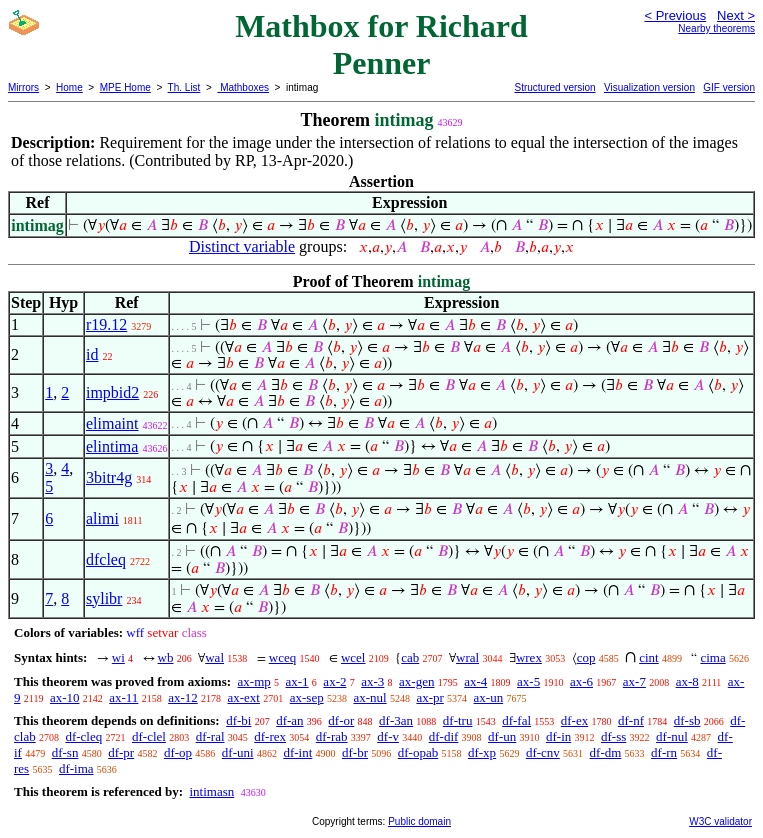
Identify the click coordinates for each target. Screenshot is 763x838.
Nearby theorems (716, 28)
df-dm (606, 752)
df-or (341, 720)
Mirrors (23, 87)
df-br (355, 752)
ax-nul (369, 697)
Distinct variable (242, 246)
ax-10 (65, 697)
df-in (558, 736)
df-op (178, 752)
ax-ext (243, 697)
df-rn (664, 752)
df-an (289, 720)
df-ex (574, 720)
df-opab (418, 752)
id (92, 354)
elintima (112, 446)
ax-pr (429, 697)
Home (69, 87)
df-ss (613, 736)
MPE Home (125, 87)
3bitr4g (109, 477)
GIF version (729, 87)
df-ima (76, 768)
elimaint (112, 423)
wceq (282, 657)
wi (118, 657)
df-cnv (543, 752)
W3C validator (720, 821)
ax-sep (307, 697)
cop (586, 657)
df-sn (65, 752)
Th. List (184, 87)
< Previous (675, 15)
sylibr (104, 598)
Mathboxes (243, 87)
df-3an (396, 720)
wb (166, 657)
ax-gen (416, 681)
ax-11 (123, 697)
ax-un (489, 697)
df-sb (687, 720)
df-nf (631, 720)
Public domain (419, 821)
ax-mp (254, 681)
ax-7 (634, 681)
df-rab (332, 736)
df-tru (458, 720)
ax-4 (475, 681)
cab (410, 657)
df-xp (482, 752)
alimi (102, 518)
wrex (529, 657)
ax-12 (183, 697)
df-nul (672, 736)
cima (712, 657)
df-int (297, 752)
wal (214, 657)
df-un (502, 736)
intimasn (211, 791)
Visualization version (649, 87)
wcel (353, 657)
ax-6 (581, 681)
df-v (388, 736)
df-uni (238, 752)
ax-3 (372, 681)
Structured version (554, 87)
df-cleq (83, 736)
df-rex (270, 736)
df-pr (121, 752)
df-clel (149, 736)
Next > (736, 15)
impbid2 (112, 392)
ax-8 (687, 681)
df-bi (238, 720)
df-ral (210, 736)
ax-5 (528, 681)
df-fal (516, 720)
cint (649, 657)
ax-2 (334, 681)
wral (467, 657)
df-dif (444, 736)
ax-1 (297, 681)
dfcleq (106, 559)
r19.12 (106, 324)
